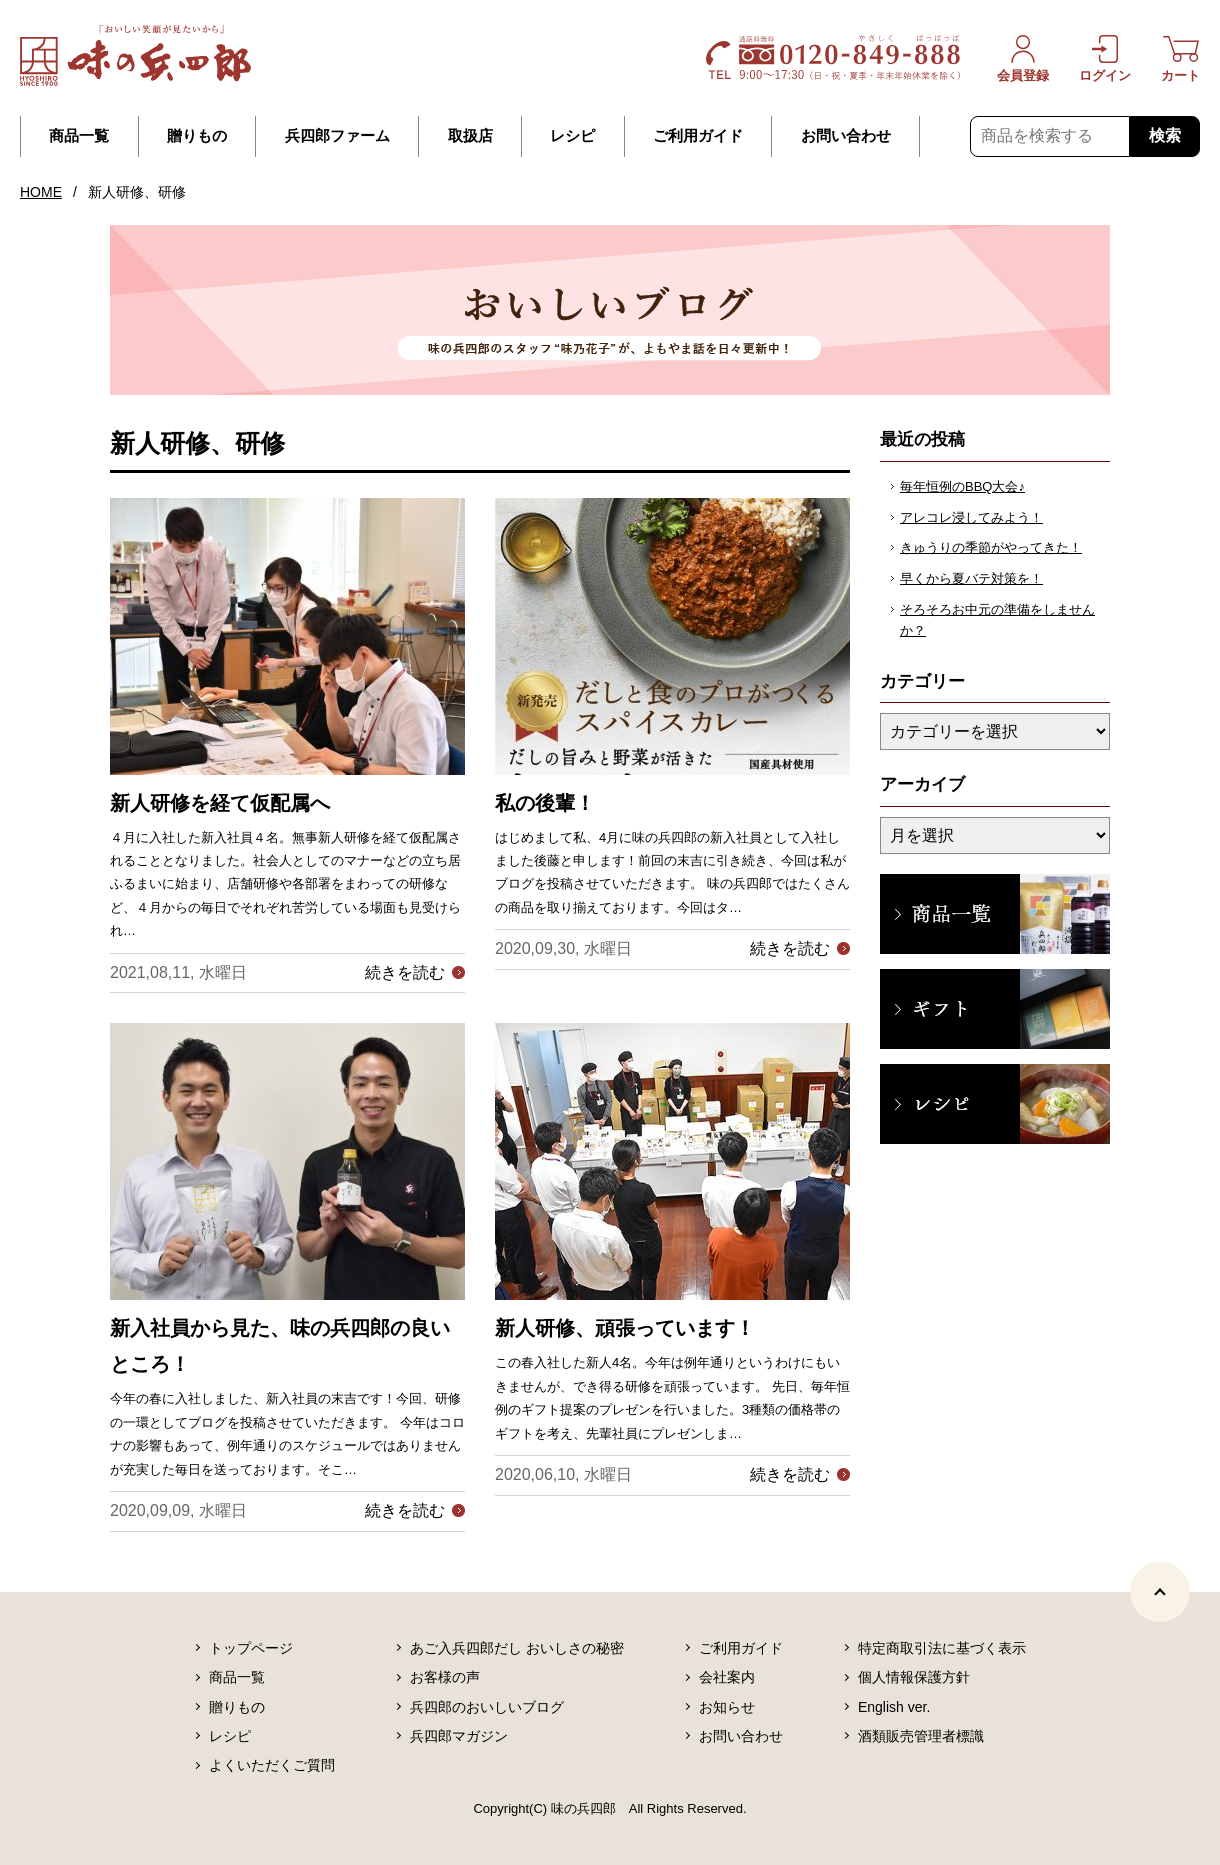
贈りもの (197, 136)
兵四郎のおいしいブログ (487, 1707)
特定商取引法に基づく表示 (942, 1648)
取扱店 (470, 136)
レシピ (572, 136)
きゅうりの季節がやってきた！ (991, 547)
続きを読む (405, 972)
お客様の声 (445, 1677)
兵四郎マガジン (459, 1736)
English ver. (894, 1707)
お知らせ (727, 1707)
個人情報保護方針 (914, 1677)
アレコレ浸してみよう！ (971, 517)
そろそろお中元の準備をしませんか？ (997, 620)
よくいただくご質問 (272, 1765)
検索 (1165, 135)
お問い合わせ (846, 136)
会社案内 (727, 1677)
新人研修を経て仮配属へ (220, 803)
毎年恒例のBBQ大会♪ (962, 486)
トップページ (251, 1648)
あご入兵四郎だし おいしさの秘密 (517, 1648)
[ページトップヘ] (1160, 1592)
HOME (41, 192)
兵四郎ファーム (337, 136)
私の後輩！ (545, 803)
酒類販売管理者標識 (921, 1736)
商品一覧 (79, 136)
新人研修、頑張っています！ (625, 1328)
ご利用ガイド (698, 136)
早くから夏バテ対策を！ (971, 578)
